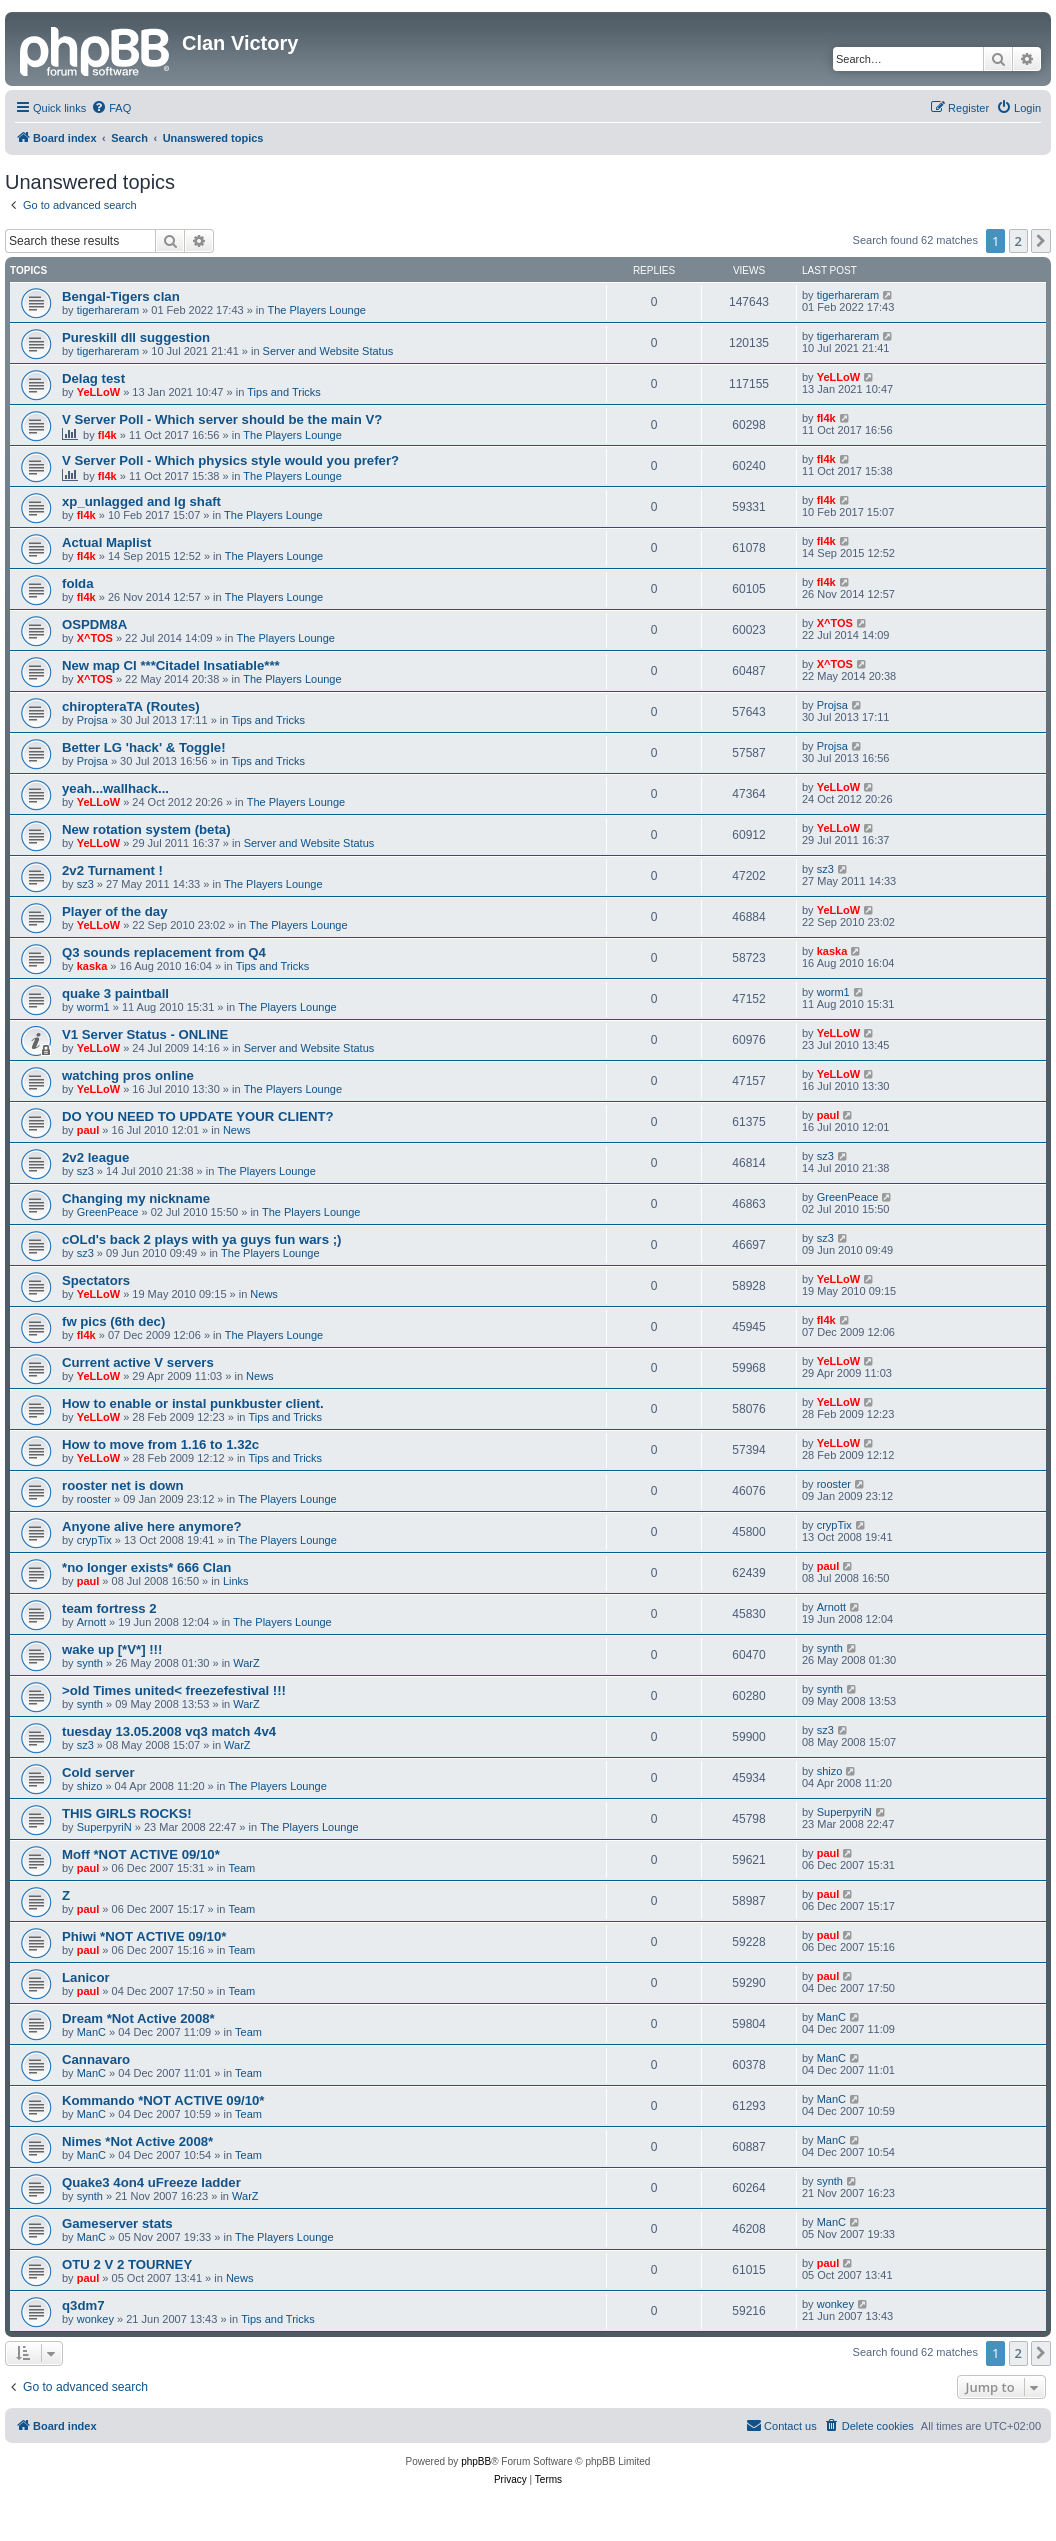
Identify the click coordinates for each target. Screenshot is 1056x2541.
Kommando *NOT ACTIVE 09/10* (163, 2100)
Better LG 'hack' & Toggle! (144, 747)
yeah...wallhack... (115, 788)
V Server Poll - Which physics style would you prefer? (230, 460)
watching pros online (128, 1075)
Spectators (96, 1280)
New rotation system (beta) (146, 829)
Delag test (93, 378)
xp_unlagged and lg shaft (141, 501)
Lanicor (86, 1977)
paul (88, 1130)
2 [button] (1018, 241)
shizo (90, 1786)
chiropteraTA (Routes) (131, 706)
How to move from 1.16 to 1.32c (160, 1444)
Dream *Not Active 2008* (138, 2018)
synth (90, 1663)
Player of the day (115, 911)
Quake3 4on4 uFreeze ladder (151, 2182)
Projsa (92, 720)
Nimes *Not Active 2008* (137, 2141)
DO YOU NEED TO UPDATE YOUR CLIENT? (198, 1116)
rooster (94, 1499)
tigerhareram (108, 310)
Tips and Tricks (284, 392)
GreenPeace (108, 1212)
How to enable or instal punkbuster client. (193, 1403)
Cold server (98, 1772)
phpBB (476, 2461)
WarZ (246, 1663)
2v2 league (95, 1157)
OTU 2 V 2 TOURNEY (127, 2264)
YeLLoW (98, 392)
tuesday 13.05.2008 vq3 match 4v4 (169, 1731)
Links (236, 1581)
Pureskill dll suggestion (136, 337)
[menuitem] (111, 108)
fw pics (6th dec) (113, 1321)
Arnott (91, 1622)
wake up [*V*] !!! (112, 1649)
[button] (1041, 241)
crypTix (94, 1540)
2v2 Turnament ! (112, 870)
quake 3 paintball (115, 993)
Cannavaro (96, 2059)
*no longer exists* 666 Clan (146, 1567)
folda (78, 583)
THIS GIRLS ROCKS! (127, 1813)
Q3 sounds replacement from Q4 (164, 952)
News (237, 1130)
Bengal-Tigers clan (121, 296)
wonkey (95, 2319)
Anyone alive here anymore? (152, 1526)
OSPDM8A (94, 624)
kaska (92, 966)
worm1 (93, 1007)
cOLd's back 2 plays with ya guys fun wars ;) (201, 1239)
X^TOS (95, 638)
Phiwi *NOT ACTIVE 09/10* (144, 1936)
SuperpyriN (104, 1827)
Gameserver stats (117, 2223)
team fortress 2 (109, 1608)
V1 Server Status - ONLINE (145, 1034)
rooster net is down (123, 1485)
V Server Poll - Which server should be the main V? (222, 419)
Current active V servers (138, 1362)
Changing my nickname (136, 1198)
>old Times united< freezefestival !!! (174, 1690)
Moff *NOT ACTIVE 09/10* (141, 1854)
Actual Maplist (106, 542)
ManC (91, 2032)
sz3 (85, 884)
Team (241, 1868)
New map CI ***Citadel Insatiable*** (171, 665)
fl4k (107, 435)
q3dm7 (83, 2305)
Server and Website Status (328, 351)
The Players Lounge (317, 310)
